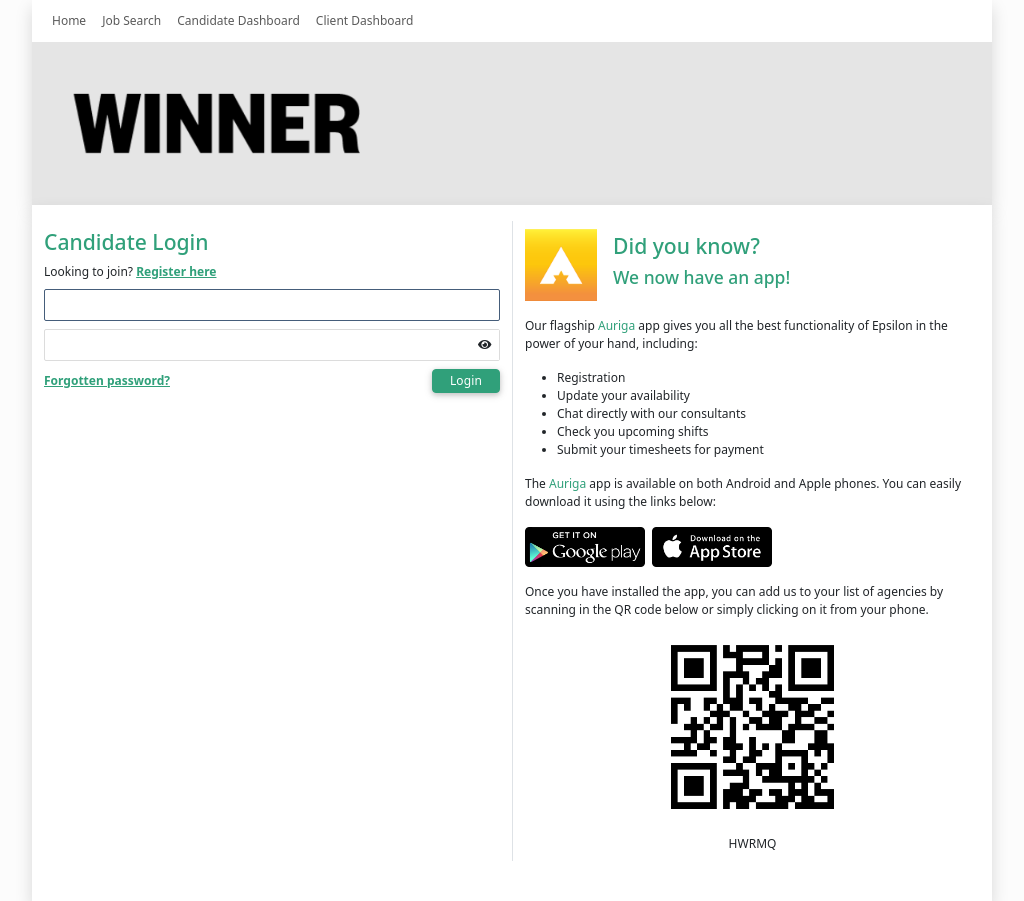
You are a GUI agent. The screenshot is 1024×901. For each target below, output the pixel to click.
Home (69, 20)
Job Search (131, 20)
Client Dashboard (365, 20)
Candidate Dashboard (238, 20)
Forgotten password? (107, 380)
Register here (176, 271)
